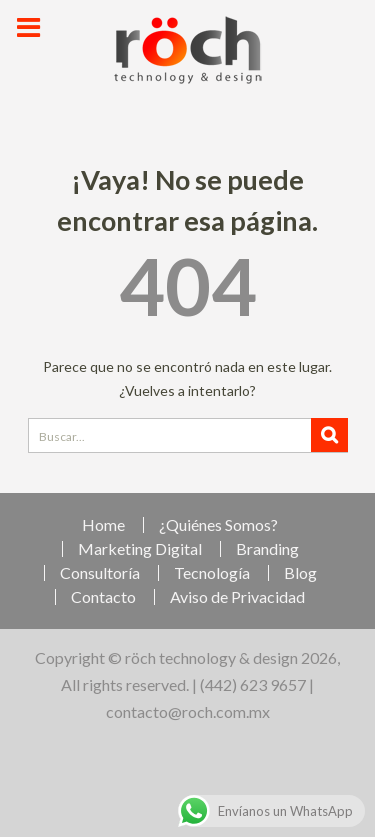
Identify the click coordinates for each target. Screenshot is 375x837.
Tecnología (212, 573)
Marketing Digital (140, 549)
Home (103, 525)
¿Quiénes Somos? (218, 525)
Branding (267, 549)
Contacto (103, 597)
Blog (300, 573)
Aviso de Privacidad (237, 597)
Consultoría (100, 573)
